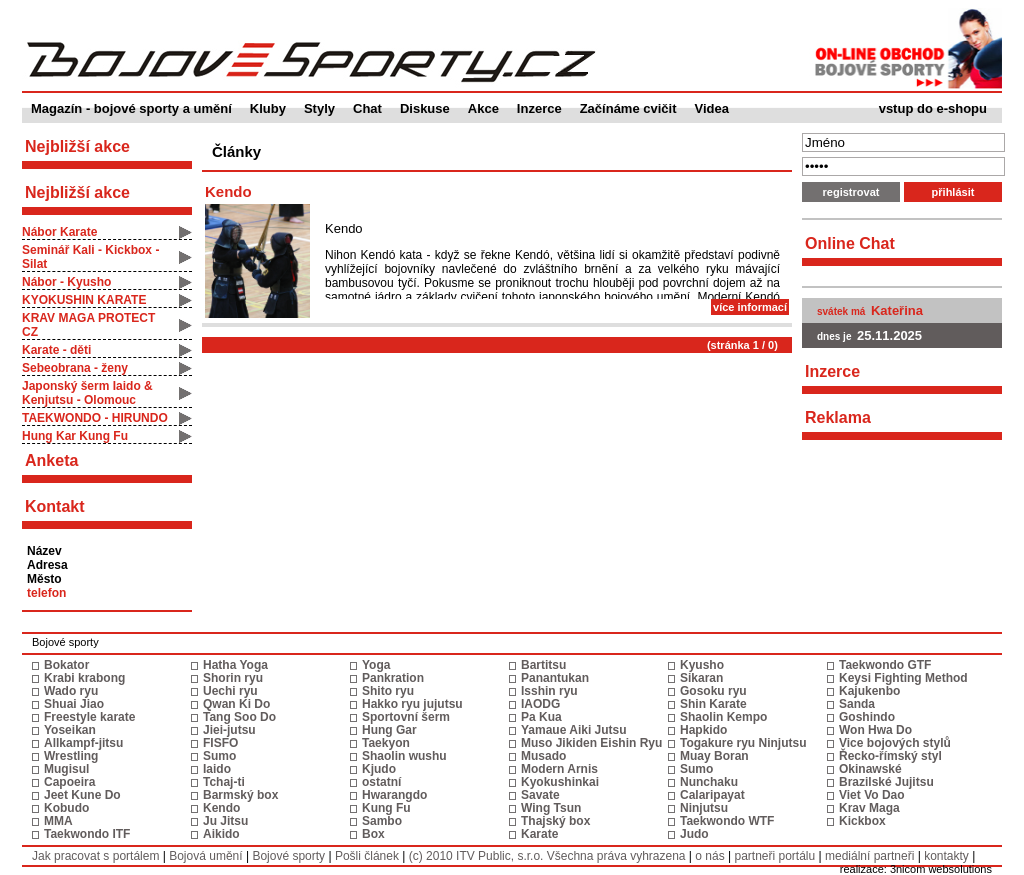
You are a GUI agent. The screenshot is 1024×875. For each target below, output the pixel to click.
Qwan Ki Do (236, 704)
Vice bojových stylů (895, 743)
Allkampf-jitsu (83, 743)
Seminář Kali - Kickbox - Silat (90, 257)
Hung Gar (389, 730)
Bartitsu (543, 665)
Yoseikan (70, 730)
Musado (543, 756)
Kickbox (862, 821)
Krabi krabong (84, 678)
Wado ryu (71, 691)
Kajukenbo (869, 691)
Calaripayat (712, 795)
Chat (367, 108)
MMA (58, 821)
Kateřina (897, 310)
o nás (709, 856)
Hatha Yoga (235, 665)
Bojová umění (205, 856)
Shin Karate (713, 704)
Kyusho (702, 665)
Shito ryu (388, 691)
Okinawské (870, 769)
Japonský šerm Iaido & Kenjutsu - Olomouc (87, 393)
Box (373, 834)
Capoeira (69, 782)
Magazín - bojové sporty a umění (131, 108)
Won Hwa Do (875, 730)
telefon (46, 593)
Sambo (382, 821)
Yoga (376, 665)
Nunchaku (709, 782)
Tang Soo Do (239, 717)
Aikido (221, 834)
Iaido (217, 769)
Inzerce (539, 108)
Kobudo (66, 808)
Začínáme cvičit (628, 108)
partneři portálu (774, 856)
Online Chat (850, 243)
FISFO (220, 743)
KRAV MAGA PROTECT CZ (88, 325)
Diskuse (425, 108)
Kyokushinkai (560, 782)
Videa (712, 108)
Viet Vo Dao (872, 795)
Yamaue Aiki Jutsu (574, 730)
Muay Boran (714, 756)
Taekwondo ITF (87, 834)
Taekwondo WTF (727, 821)
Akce (483, 108)
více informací (750, 307)
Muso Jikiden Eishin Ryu (591, 743)
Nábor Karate (59, 232)
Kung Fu (386, 808)
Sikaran (701, 678)
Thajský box (555, 821)
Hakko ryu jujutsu (412, 704)
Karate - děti (56, 350)
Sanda (857, 704)
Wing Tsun (551, 808)
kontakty (946, 856)
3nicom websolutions (941, 869)
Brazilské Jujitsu (886, 782)
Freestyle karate (89, 717)
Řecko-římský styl (890, 756)
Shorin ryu (233, 678)
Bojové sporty (288, 856)
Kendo (228, 191)
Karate (539, 834)
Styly (319, 108)
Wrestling (71, 756)
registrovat (851, 192)
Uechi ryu (230, 691)
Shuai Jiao (74, 704)
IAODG (540, 704)
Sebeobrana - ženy (75, 368)
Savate (540, 795)
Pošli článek (367, 856)
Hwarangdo (394, 795)
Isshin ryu (549, 691)
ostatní (381, 782)
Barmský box (240, 795)
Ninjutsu (704, 808)
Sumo (219, 756)
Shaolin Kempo (723, 717)
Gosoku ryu (713, 691)
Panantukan (555, 678)
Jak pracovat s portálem (95, 856)
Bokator (66, 665)
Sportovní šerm (406, 717)
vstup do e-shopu (933, 108)
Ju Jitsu (225, 821)
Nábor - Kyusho (66, 282)
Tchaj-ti (224, 782)
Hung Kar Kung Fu (75, 436)
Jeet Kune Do (82, 795)
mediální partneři (869, 856)
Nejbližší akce (77, 192)
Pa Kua (541, 717)
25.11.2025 (889, 335)
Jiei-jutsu (229, 730)
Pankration (393, 678)
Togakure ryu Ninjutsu (743, 743)
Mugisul (66, 769)
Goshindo (867, 717)
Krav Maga (869, 808)
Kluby (268, 108)
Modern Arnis (559, 769)
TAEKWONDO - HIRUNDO (95, 418)
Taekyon (386, 743)
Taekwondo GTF (885, 665)
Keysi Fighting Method (903, 678)
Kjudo (379, 769)
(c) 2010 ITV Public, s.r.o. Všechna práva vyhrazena (547, 856)
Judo (694, 834)
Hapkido (703, 730)
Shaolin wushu (404, 756)
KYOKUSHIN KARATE (84, 300)
